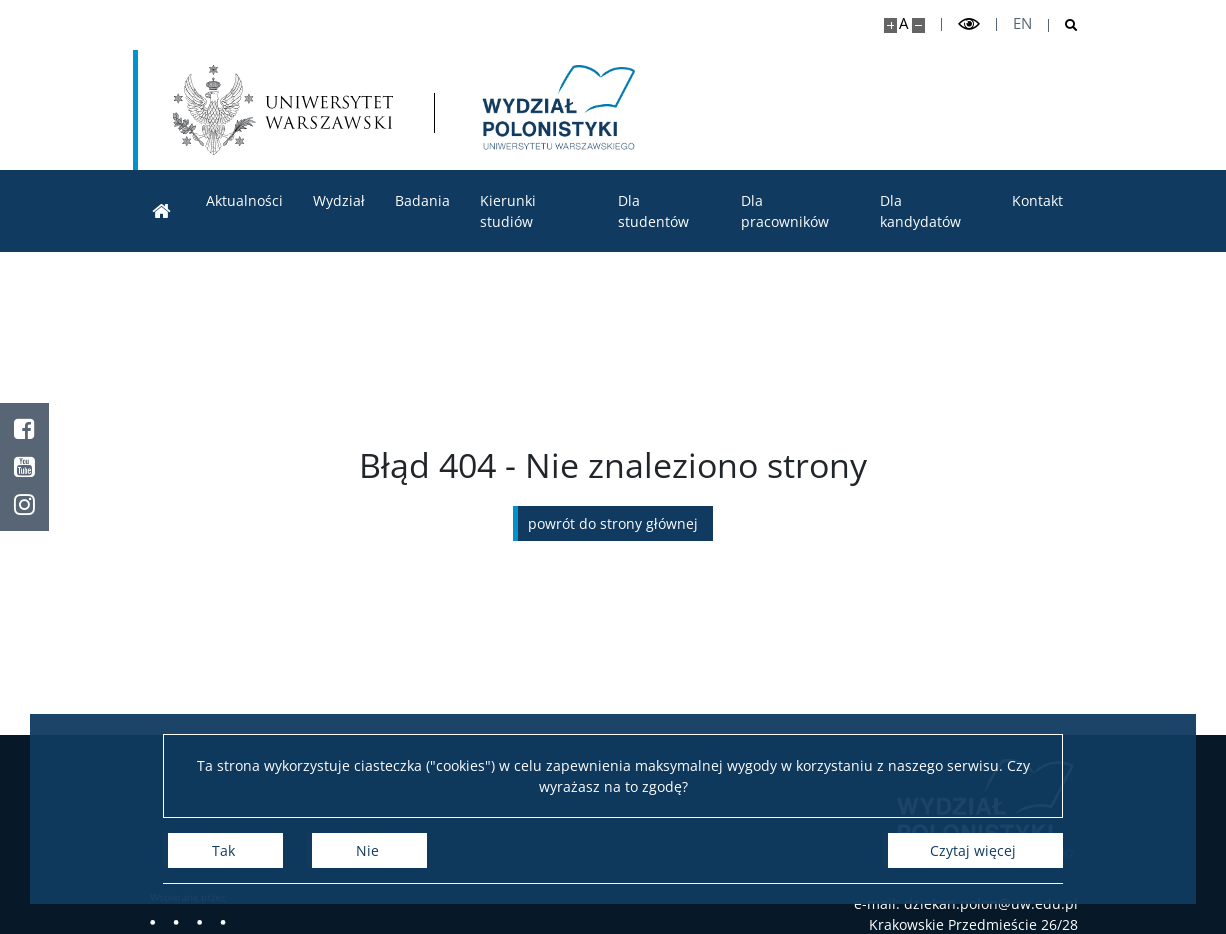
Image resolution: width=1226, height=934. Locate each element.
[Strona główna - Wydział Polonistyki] (556, 110)
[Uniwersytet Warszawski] (283, 110)
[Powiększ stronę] (890, 25)
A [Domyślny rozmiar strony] (903, 23)
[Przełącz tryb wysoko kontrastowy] (969, 24)
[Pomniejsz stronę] (918, 25)
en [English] (1022, 23)
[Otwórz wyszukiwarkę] (1063, 25)
